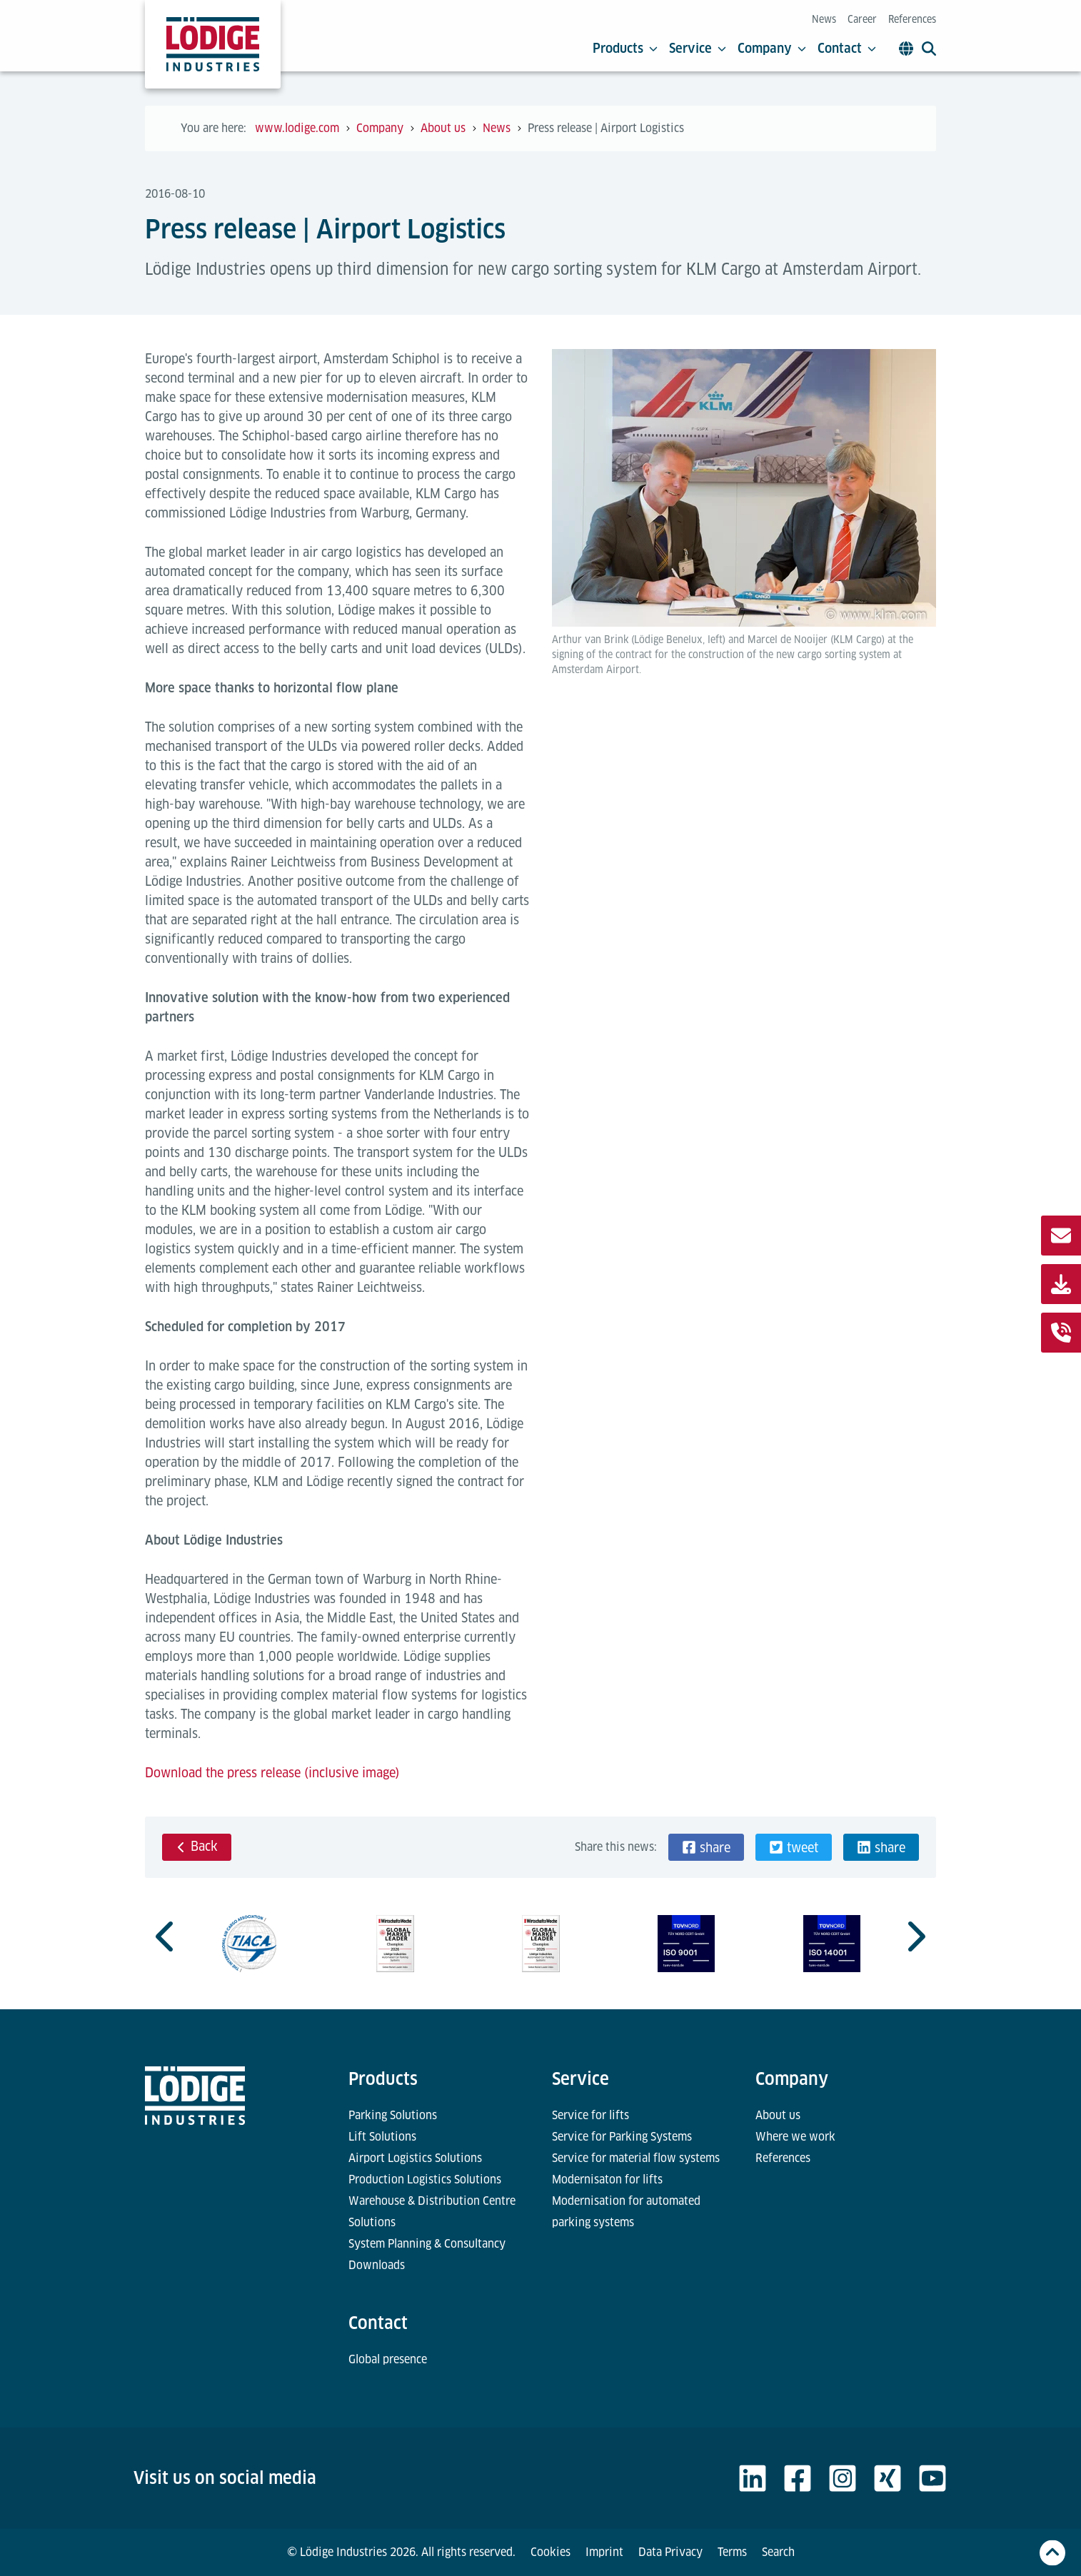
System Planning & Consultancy (427, 2244)
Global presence (387, 2359)
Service (697, 48)
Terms (732, 2552)
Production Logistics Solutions (424, 2179)
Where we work (795, 2136)
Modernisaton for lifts (607, 2179)
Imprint (604, 2552)
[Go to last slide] (166, 1936)
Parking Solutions (392, 2115)
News (824, 19)
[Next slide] (914, 1936)
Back (197, 1846)
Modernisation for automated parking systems (626, 2211)
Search (778, 2552)
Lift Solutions (382, 2136)
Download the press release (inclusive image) (272, 1772)
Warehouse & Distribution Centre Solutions (432, 2211)
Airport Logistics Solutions (415, 2158)
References (912, 19)
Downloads (376, 2265)
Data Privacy (670, 2552)
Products (625, 48)
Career (862, 19)
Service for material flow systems (636, 2158)
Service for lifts (590, 2115)
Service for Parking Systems (622, 2136)
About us (777, 2115)
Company (772, 48)
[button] (706, 1847)
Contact (847, 48)
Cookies (550, 2552)
